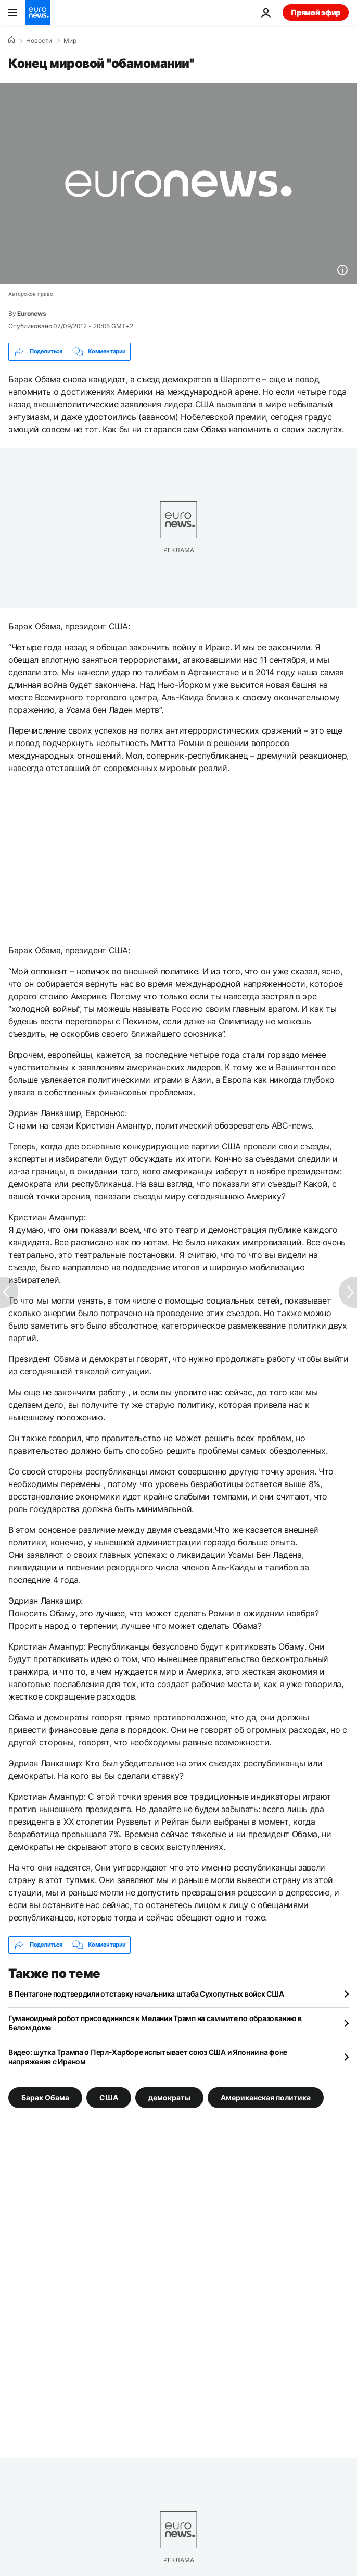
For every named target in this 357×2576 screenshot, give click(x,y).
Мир (69, 41)
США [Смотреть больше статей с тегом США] (108, 2096)
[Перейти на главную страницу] (37, 12)
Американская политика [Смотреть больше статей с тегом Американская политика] (266, 2096)
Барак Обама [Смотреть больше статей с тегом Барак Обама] (45, 2096)
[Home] (11, 40)
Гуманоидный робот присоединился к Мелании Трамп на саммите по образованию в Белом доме (155, 2023)
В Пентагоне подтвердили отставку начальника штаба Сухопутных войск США (146, 1993)
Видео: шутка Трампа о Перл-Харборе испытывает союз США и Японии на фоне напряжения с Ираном (147, 2057)
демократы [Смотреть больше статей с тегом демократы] (169, 2096)
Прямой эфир (315, 12)
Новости (39, 41)
